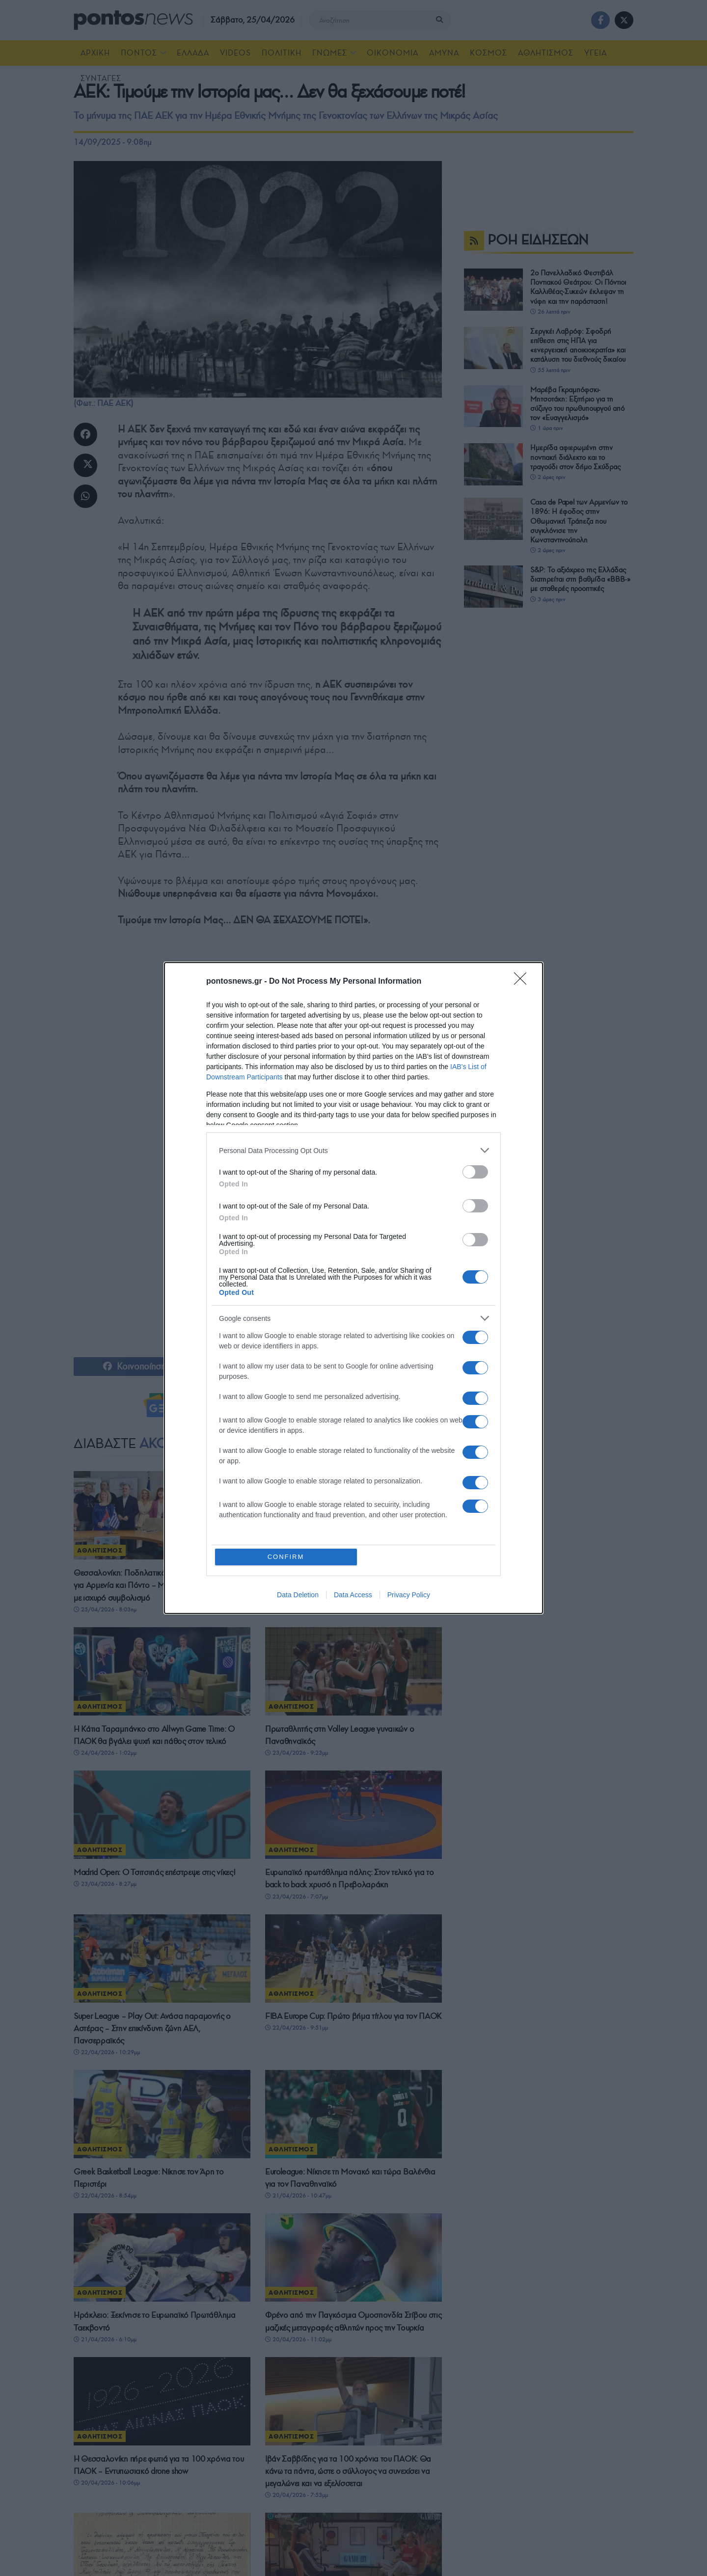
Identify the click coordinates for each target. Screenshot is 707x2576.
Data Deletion (298, 1595)
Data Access (353, 1595)
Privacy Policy (408, 1595)
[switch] (475, 1172)
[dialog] (353, 1288)
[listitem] (353, 1150)
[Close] (523, 981)
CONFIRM (286, 1556)
